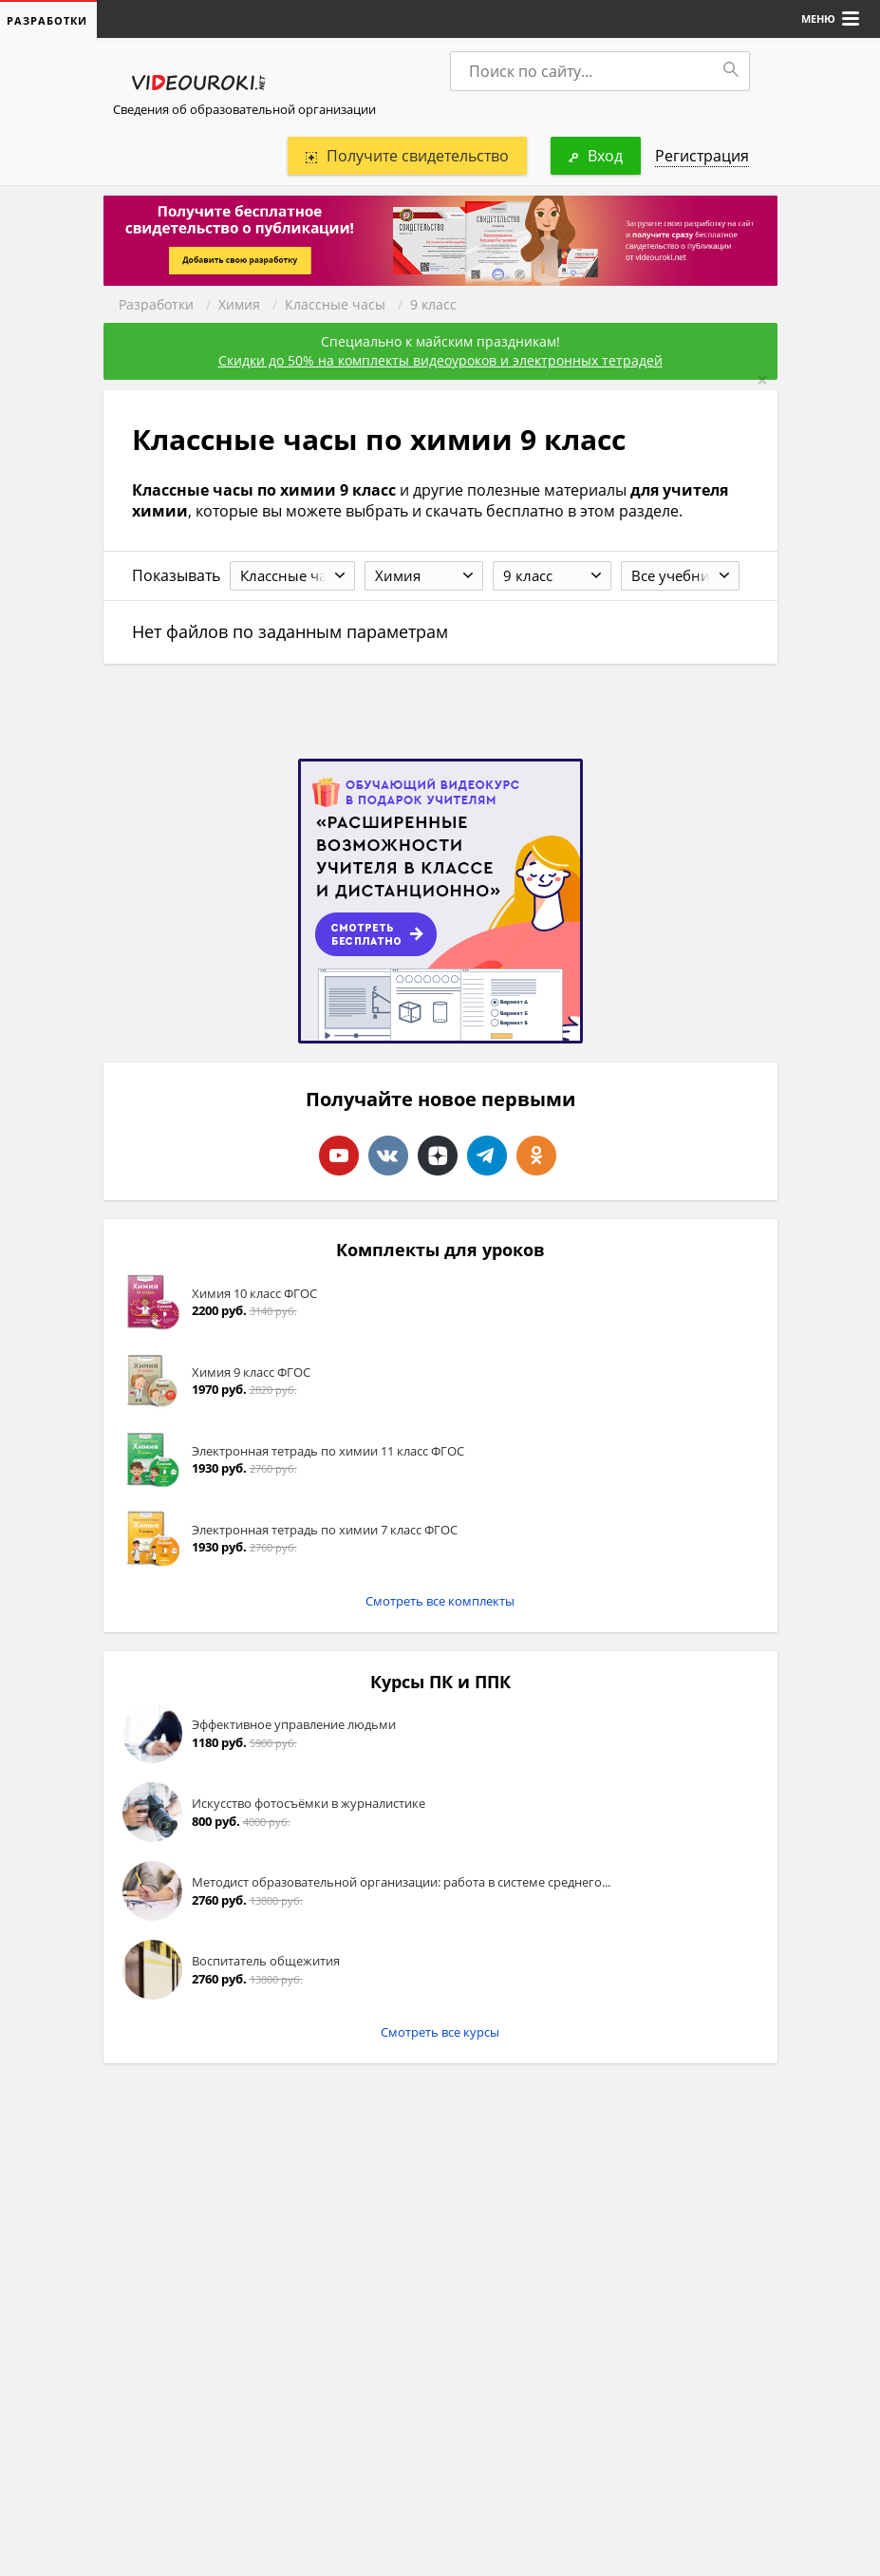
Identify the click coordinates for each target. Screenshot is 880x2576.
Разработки (156, 304)
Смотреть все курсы (440, 2031)
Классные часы (335, 304)
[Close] (762, 380)
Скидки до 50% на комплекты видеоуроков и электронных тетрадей (440, 360)
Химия (239, 304)
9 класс (433, 304)
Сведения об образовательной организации (244, 109)
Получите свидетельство (407, 155)
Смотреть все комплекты (440, 1600)
